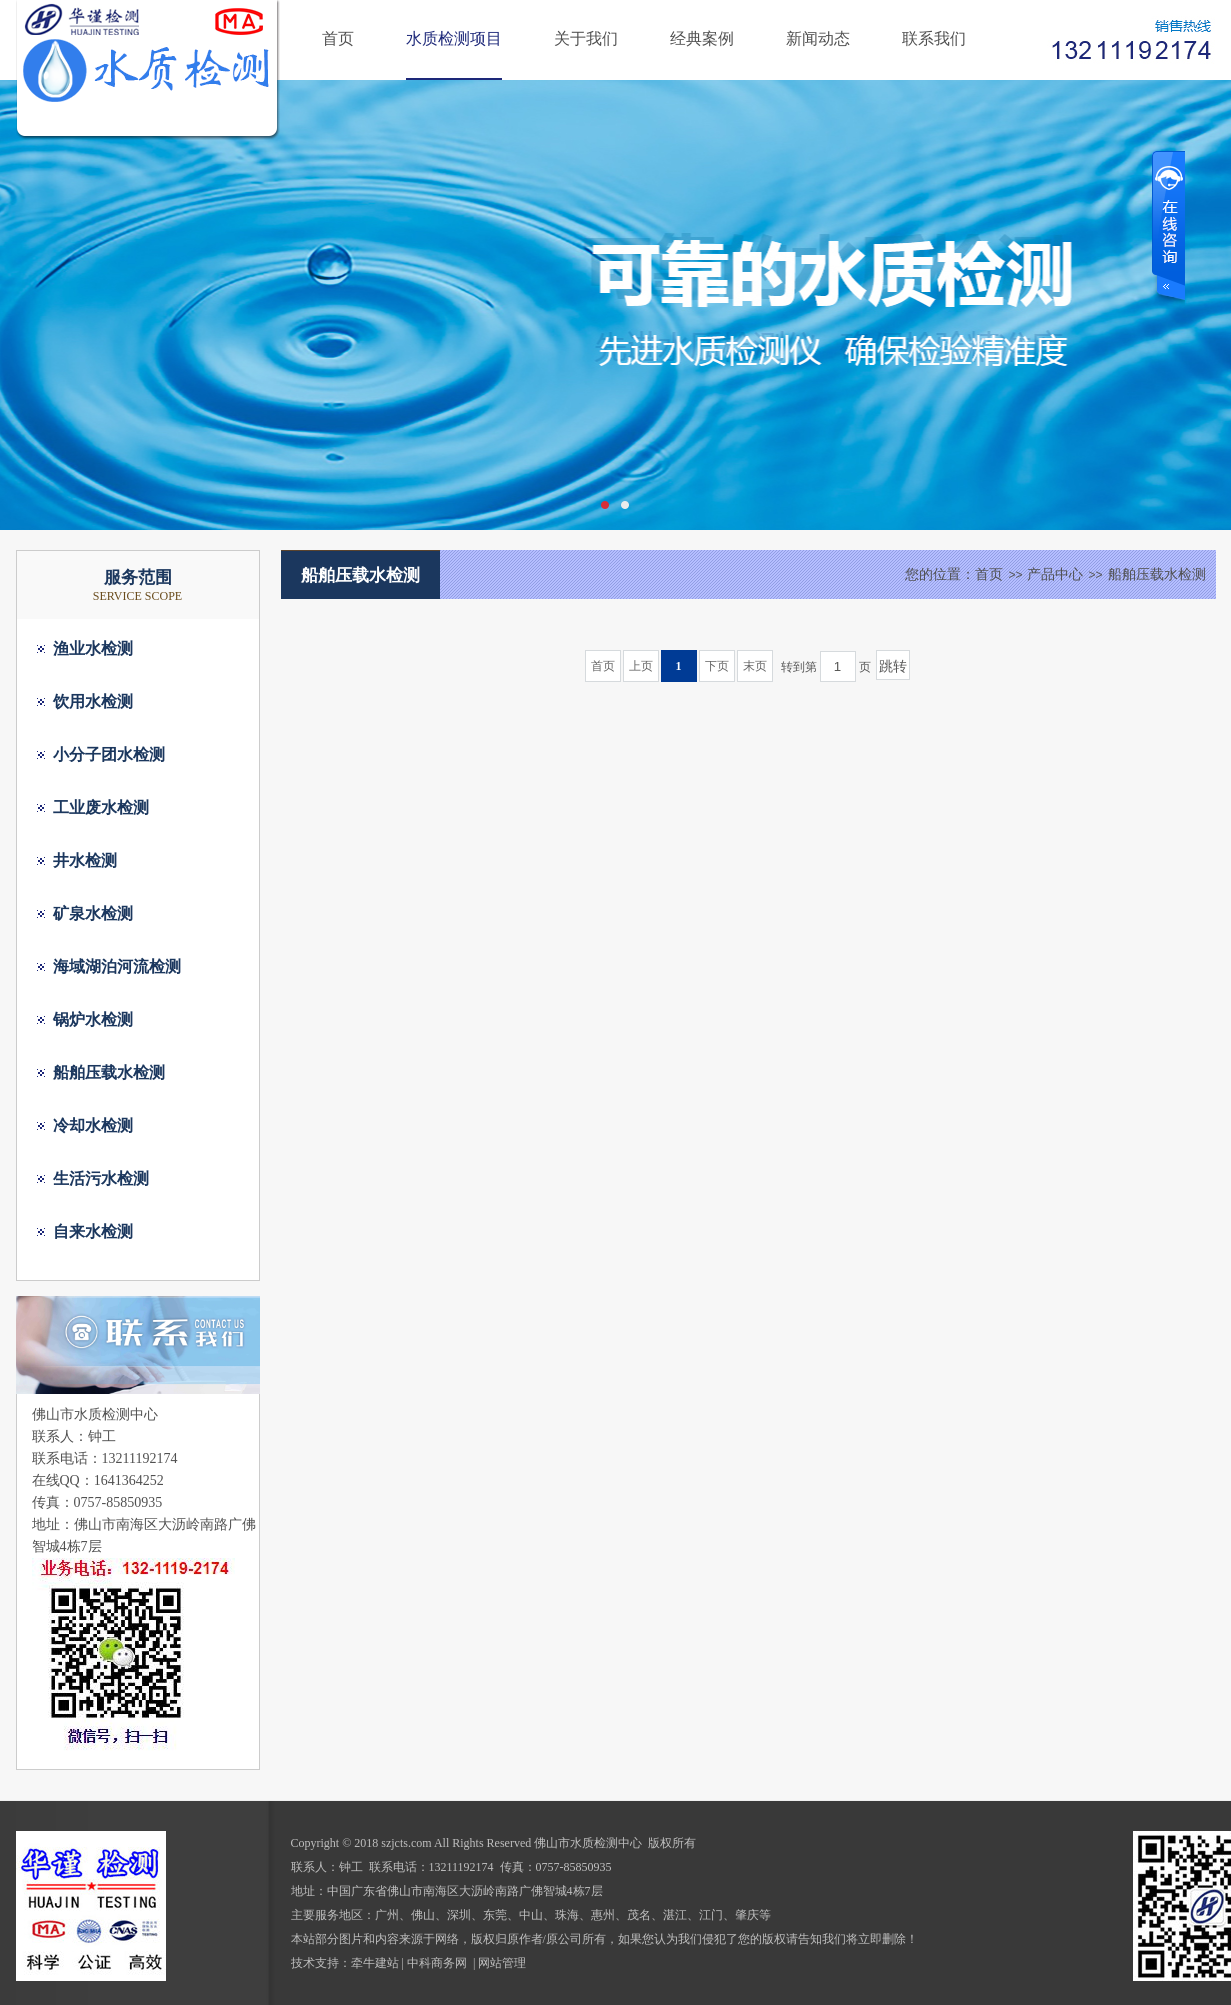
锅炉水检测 (93, 1019)
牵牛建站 (375, 1963)
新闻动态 (818, 38)
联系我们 (934, 38)
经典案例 (702, 38)
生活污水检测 (101, 1178)
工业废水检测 (101, 807)
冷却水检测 (93, 1125)
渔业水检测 (93, 648)
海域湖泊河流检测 (117, 966)
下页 (717, 666)
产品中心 (1055, 574)
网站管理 (502, 1963)
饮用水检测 (93, 701)
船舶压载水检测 (109, 1072)
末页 (755, 666)
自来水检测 (93, 1231)
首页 (338, 38)
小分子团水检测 (109, 754)
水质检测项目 (454, 38)
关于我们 (586, 38)
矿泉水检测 (93, 913)
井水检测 (85, 860)
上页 (641, 666)
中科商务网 (437, 1963)
